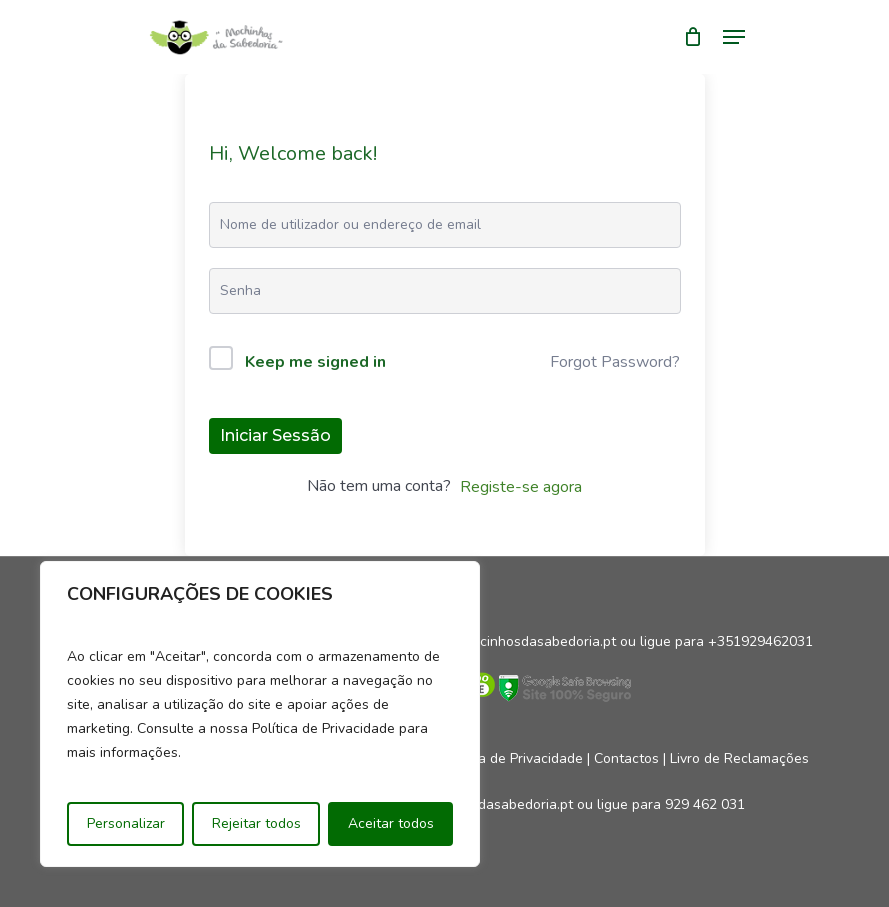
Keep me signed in (315, 362)
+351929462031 (760, 641)
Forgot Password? (615, 362)
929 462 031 (705, 804)
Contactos (626, 758)
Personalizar (126, 823)
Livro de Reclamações (739, 758)
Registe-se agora (521, 487)
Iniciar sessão (275, 435)
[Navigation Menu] (734, 37)
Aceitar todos (391, 823)
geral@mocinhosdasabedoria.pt (515, 641)
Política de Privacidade (511, 758)
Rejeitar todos (256, 823)
